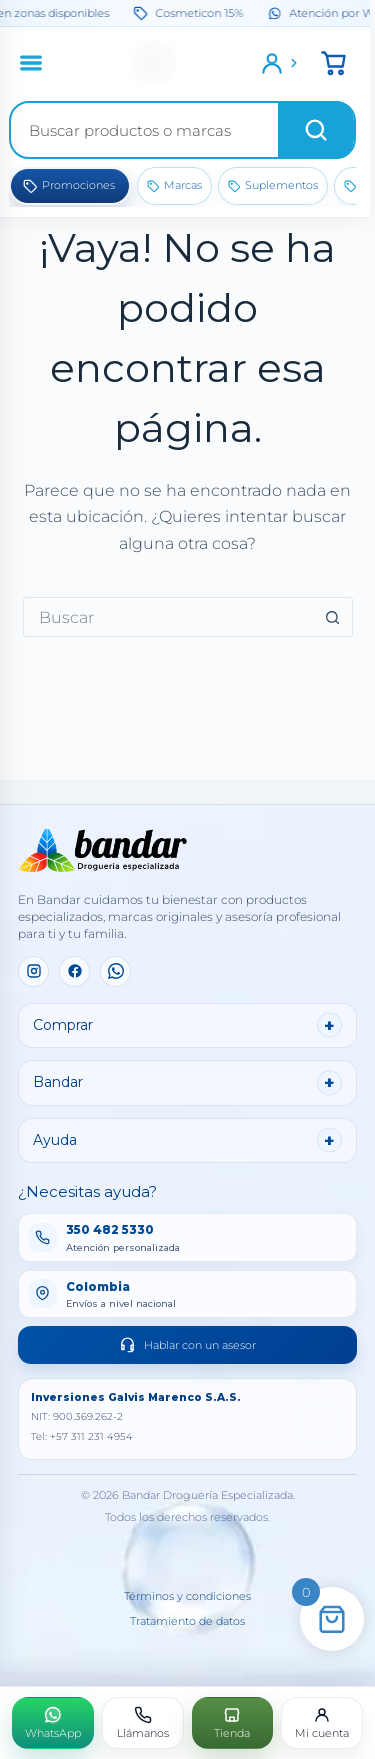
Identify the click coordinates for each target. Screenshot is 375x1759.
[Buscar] (316, 130)
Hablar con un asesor (187, 1344)
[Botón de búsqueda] (333, 617)
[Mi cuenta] (322, 1723)
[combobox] (169, 617)
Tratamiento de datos (187, 1621)
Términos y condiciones (187, 1596)
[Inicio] (156, 63)
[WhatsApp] (115, 971)
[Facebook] (74, 971)
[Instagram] (33, 971)
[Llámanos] (143, 1723)
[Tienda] (233, 1723)
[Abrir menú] (31, 63)
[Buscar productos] (144, 130)
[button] (334, 63)
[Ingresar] (280, 63)
